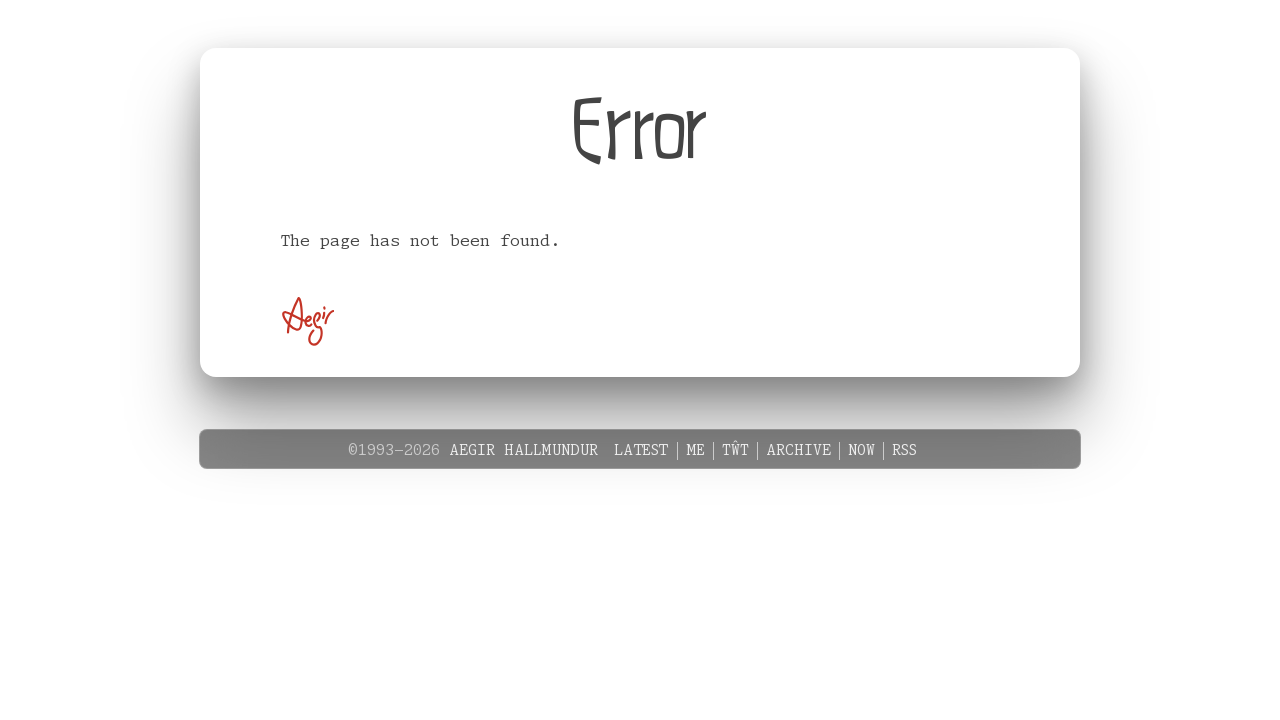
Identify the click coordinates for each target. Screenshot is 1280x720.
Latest (641, 451)
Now (861, 451)
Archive (798, 451)
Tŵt (735, 451)
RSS (904, 451)
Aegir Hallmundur (523, 451)
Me (695, 451)
